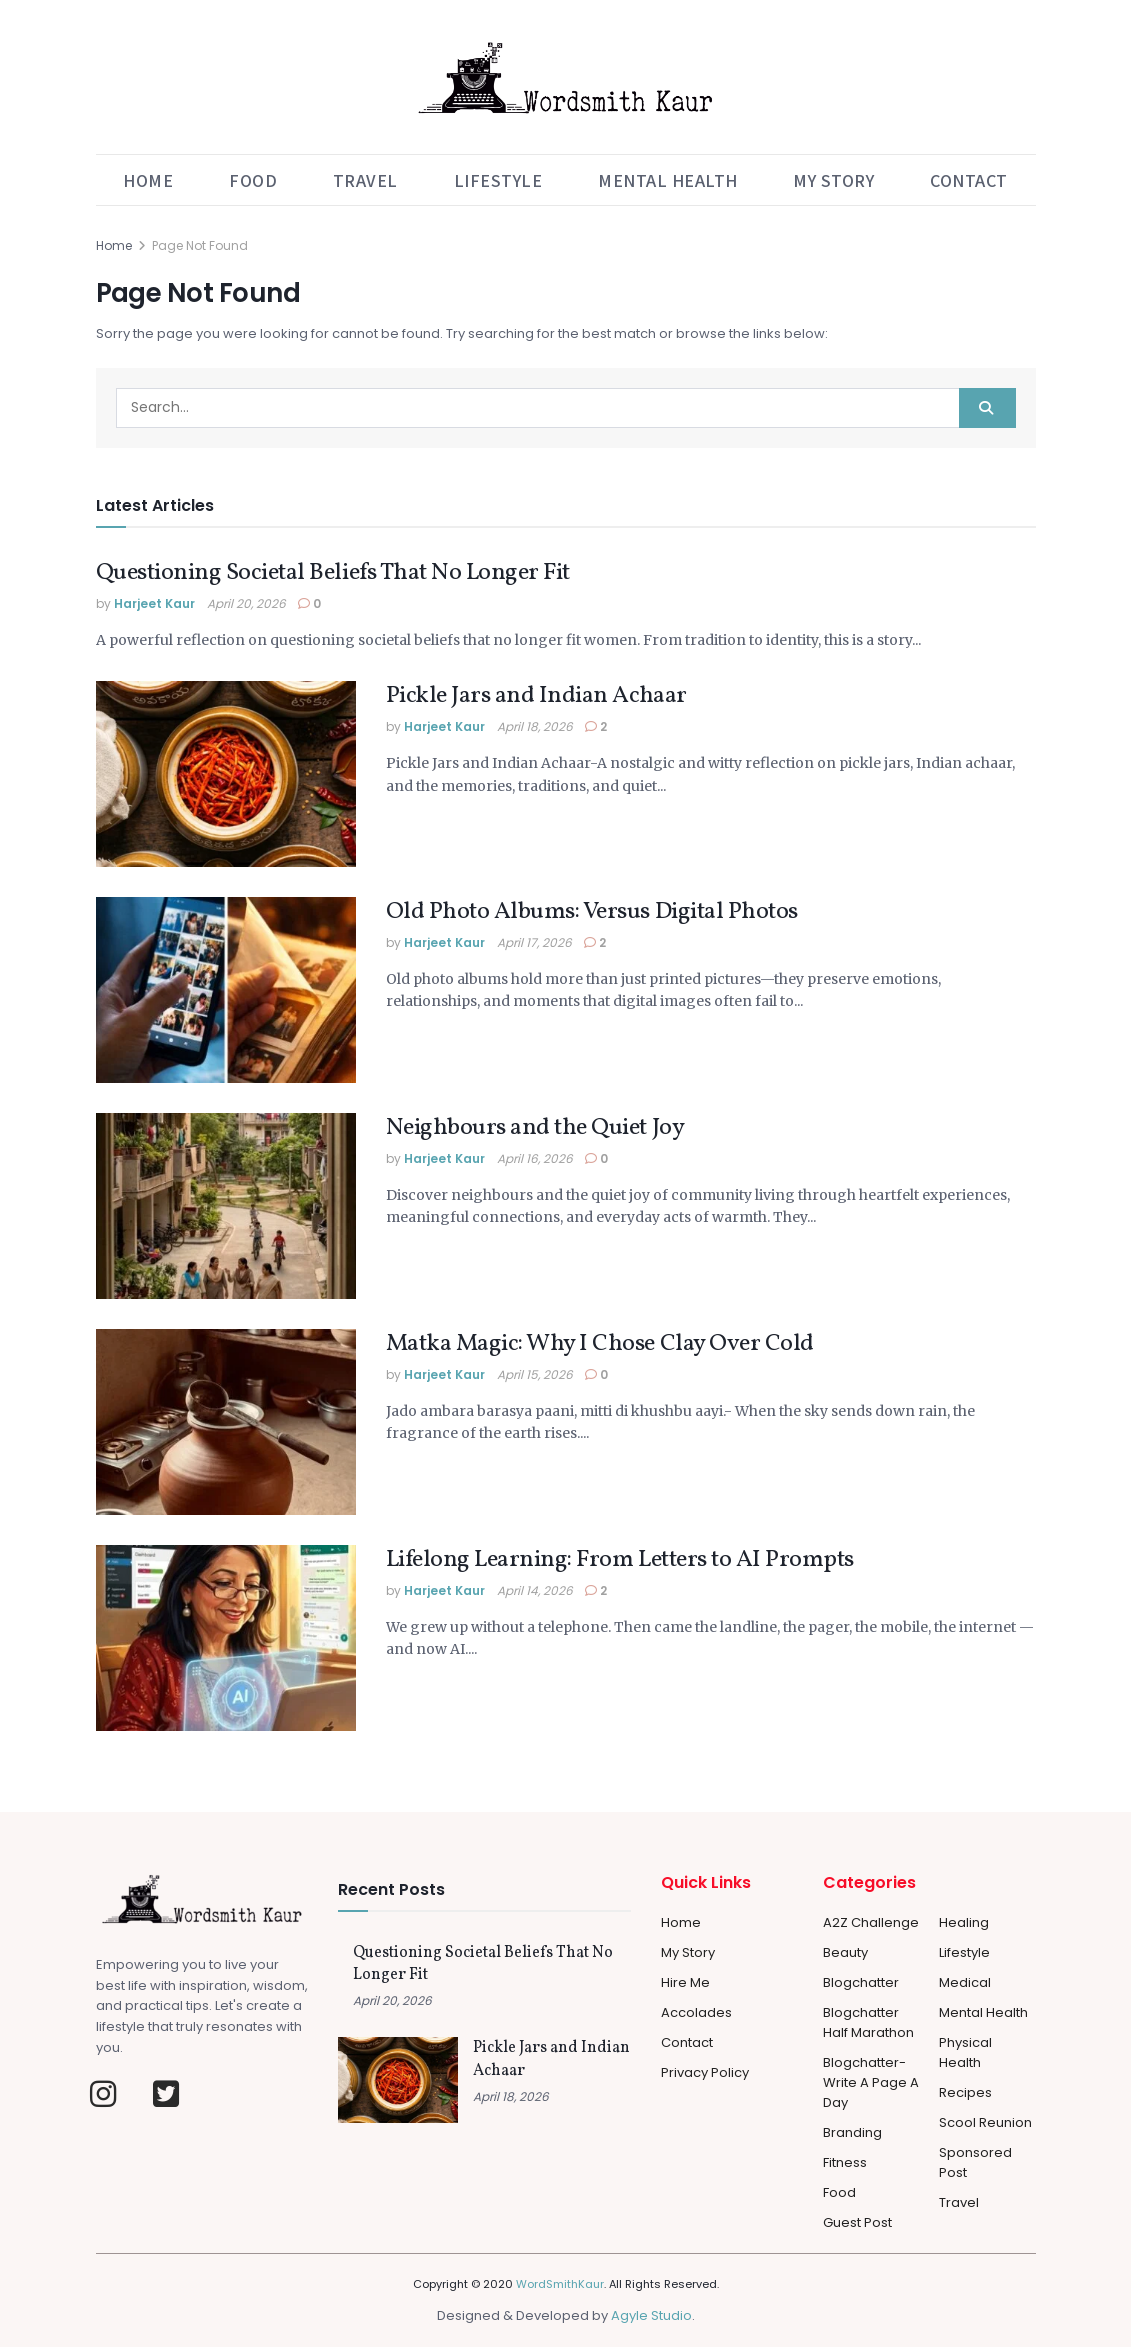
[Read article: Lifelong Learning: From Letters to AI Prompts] (226, 1638)
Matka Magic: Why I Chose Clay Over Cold (600, 1344)
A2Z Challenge (871, 1922)
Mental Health (668, 180)
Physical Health (965, 2052)
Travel (365, 180)
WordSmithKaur (560, 2284)
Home (148, 180)
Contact (969, 180)
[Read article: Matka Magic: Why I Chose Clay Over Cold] (226, 1422)
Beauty (845, 1952)
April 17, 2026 (534, 942)
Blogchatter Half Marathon (868, 2022)
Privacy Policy (705, 2072)
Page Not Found (200, 245)
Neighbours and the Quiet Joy (535, 1128)
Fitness (845, 2162)
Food (253, 180)
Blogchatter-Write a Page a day (871, 2082)
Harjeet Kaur (154, 603)
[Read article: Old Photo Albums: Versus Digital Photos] (226, 990)
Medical (965, 1982)
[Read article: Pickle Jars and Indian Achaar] (226, 774)
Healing (964, 1922)
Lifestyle (498, 180)
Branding (852, 2132)
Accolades (696, 2012)
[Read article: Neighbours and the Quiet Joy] (226, 1206)
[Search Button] (987, 408)
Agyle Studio (651, 2315)
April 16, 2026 (535, 1158)
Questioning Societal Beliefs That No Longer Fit (333, 573)
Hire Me (685, 1982)
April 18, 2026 (535, 726)
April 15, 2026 (535, 1374)
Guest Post (857, 2222)
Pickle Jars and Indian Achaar (536, 696)
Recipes (965, 2092)
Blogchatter (861, 1982)
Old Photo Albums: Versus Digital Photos (592, 912)
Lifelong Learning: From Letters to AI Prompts (620, 1560)
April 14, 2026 (535, 1590)
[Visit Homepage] (565, 77)
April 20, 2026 (246, 603)
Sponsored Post (975, 2162)
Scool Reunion (985, 2122)
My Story (833, 180)
